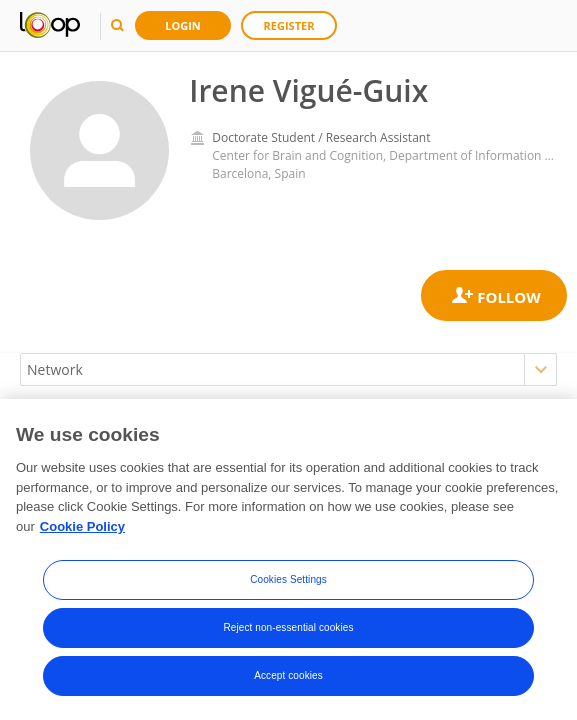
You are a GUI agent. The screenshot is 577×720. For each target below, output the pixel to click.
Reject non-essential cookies (288, 628)
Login (183, 25)
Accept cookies (288, 676)
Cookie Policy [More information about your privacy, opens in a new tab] (82, 527)
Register (289, 25)
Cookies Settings (288, 580)
